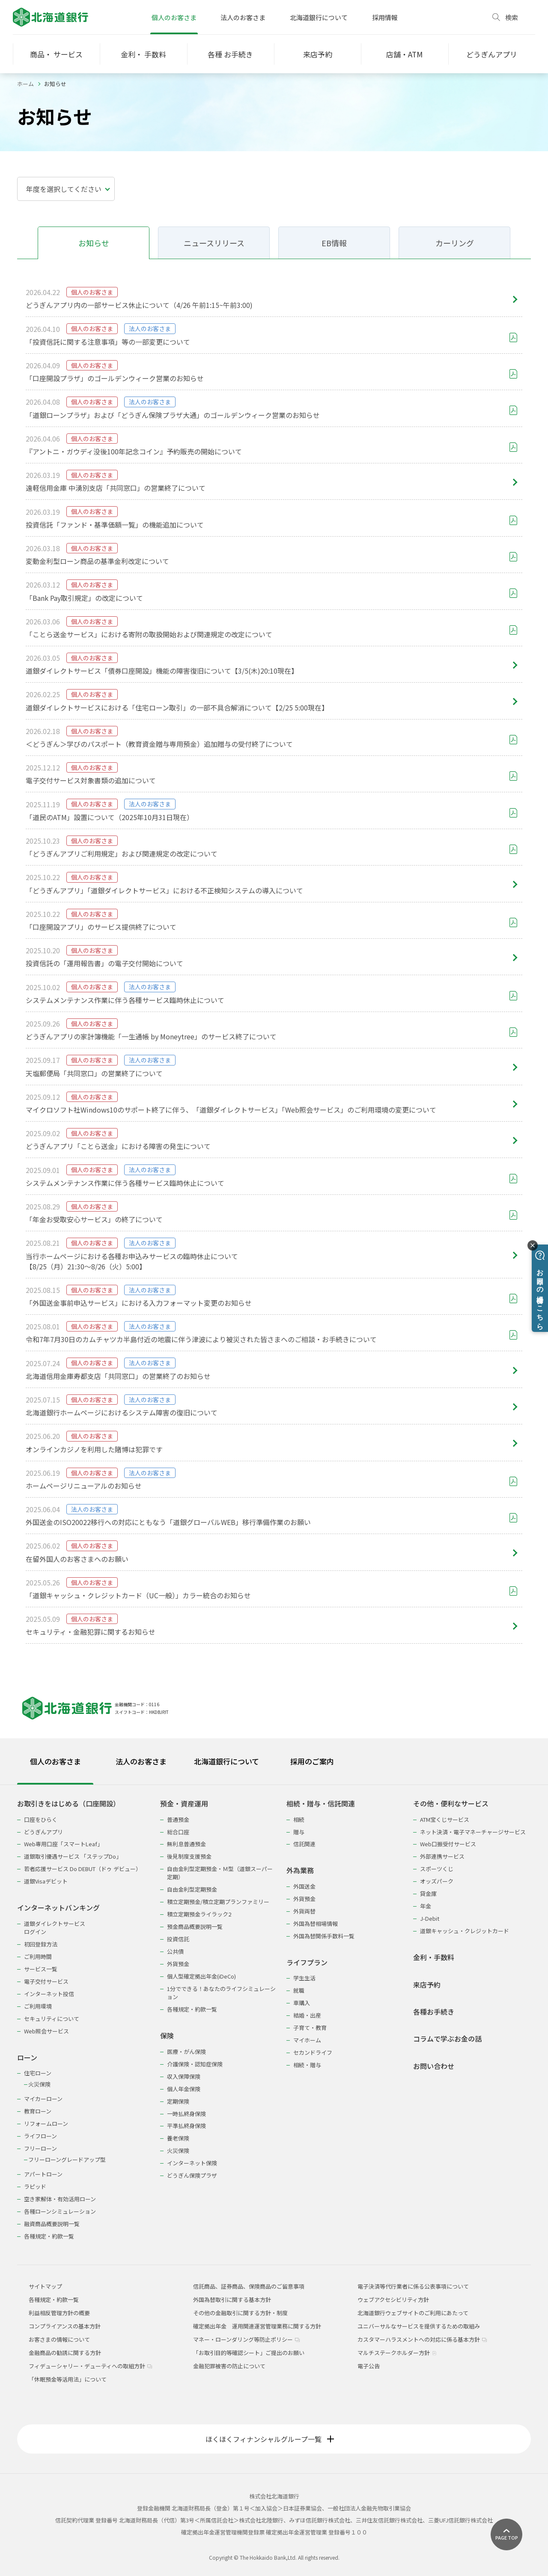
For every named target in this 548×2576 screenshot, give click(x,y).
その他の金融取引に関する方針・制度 (240, 2313)
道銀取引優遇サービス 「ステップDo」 (73, 1856)
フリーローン (40, 2148)
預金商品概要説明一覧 (195, 1926)
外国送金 (304, 1886)
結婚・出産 (307, 2015)
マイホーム (307, 2040)
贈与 (298, 1832)
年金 (425, 1906)
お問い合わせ (433, 2066)
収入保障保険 (183, 2076)
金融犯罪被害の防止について (229, 2366)
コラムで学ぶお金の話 (447, 2038)
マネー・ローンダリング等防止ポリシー (246, 2339)
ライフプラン (307, 1962)
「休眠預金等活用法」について (68, 2379)
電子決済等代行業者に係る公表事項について (413, 2286)
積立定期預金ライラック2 (199, 1914)
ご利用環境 (38, 2006)
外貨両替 (304, 1911)
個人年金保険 (183, 2089)
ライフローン (40, 2136)
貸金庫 (428, 1893)
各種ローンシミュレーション (60, 2211)
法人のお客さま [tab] (141, 1761)
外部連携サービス (442, 1856)
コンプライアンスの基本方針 (65, 2326)
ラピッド (35, 2186)
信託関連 (304, 1844)
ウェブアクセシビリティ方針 (393, 2299)
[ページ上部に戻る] (506, 2534)
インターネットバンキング (58, 1907)
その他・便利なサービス (450, 1803)
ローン (27, 2057)
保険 (167, 2035)
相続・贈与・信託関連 (320, 1803)
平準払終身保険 (186, 2126)
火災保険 (39, 2084)
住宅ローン (37, 2073)
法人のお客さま (242, 17)
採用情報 (385, 17)
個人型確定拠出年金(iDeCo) (201, 1976)
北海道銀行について (319, 17)
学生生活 (304, 1978)
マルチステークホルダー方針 (397, 2353)
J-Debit (429, 1918)
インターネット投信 (49, 1994)
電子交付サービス (46, 1981)
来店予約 (427, 1984)
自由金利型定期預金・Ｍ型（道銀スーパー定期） (220, 1873)
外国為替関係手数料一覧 (323, 1936)
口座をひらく (40, 1819)
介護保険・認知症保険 (195, 2064)
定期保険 (178, 2101)
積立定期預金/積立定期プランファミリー (218, 1902)
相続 (298, 1819)
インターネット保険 (192, 2163)
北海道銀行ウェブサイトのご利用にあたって (412, 2313)
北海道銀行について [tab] (226, 1761)
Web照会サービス (46, 2031)
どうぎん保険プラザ (192, 2175)
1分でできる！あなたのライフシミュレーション (221, 1993)
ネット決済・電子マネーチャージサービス (473, 1832)
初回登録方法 (40, 1944)
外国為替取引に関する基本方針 (232, 2299)
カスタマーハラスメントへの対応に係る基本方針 (422, 2339)
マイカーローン (43, 2099)
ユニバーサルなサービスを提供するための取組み (418, 2326)
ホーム (25, 84)
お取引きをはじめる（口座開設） (68, 1803)
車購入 (301, 2003)
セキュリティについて (51, 2019)
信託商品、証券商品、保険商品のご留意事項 (248, 2286)
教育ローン (37, 2111)
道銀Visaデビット (46, 1881)
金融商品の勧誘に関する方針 (65, 2353)
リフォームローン (46, 2123)
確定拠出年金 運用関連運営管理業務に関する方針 (257, 2326)
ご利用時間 (38, 1956)
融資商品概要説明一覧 (52, 2224)
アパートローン (43, 2174)
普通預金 (178, 1819)
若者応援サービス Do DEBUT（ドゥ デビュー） (82, 1869)
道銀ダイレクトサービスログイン (54, 1927)
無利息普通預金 (186, 1844)
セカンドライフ (312, 2052)
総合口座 (178, 1832)
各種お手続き (433, 2011)
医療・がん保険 (186, 2052)
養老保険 (178, 2138)
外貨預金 (178, 1964)
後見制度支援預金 (189, 1856)
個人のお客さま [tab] (55, 1761)
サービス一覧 (40, 1969)
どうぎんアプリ (43, 1832)
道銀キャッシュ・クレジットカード (464, 1931)
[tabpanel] (274, 2014)
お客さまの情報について (59, 2339)
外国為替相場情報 (315, 1923)
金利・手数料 (433, 1957)
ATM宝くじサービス (444, 1819)
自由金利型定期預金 (192, 1889)
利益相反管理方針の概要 (59, 2313)
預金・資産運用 (184, 1803)
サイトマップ (45, 2286)
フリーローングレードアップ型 (67, 2159)
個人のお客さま (174, 17)
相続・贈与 (307, 2065)
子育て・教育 (310, 2028)
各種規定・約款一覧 (49, 2236)
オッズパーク (436, 1881)
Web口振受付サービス (448, 1844)
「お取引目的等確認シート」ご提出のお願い (248, 2353)
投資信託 (178, 1939)
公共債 (175, 1951)
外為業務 (300, 1870)
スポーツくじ (436, 1869)
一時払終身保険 (186, 2114)
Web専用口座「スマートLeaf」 (63, 1844)
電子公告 (368, 2366)
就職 (298, 1990)
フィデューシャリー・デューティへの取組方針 (90, 2366)
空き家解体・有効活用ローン (60, 2199)
